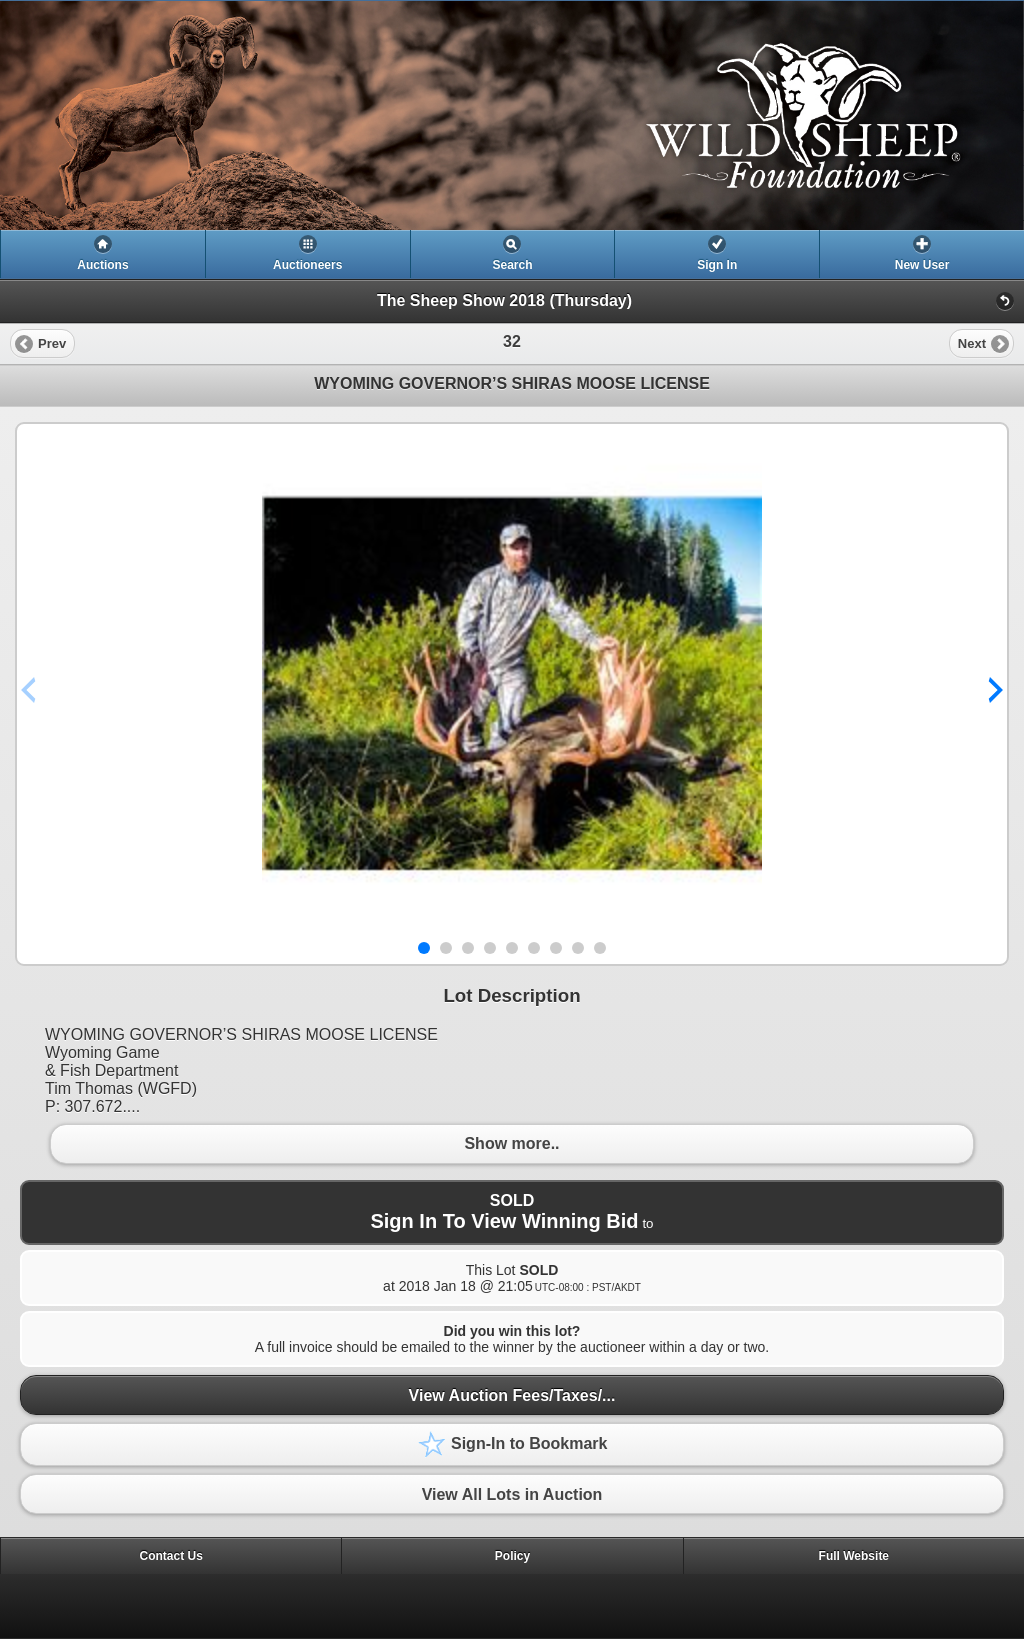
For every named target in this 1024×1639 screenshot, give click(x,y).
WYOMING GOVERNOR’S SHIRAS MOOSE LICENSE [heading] (512, 383)
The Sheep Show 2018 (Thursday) (504, 300)
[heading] (512, 115)
